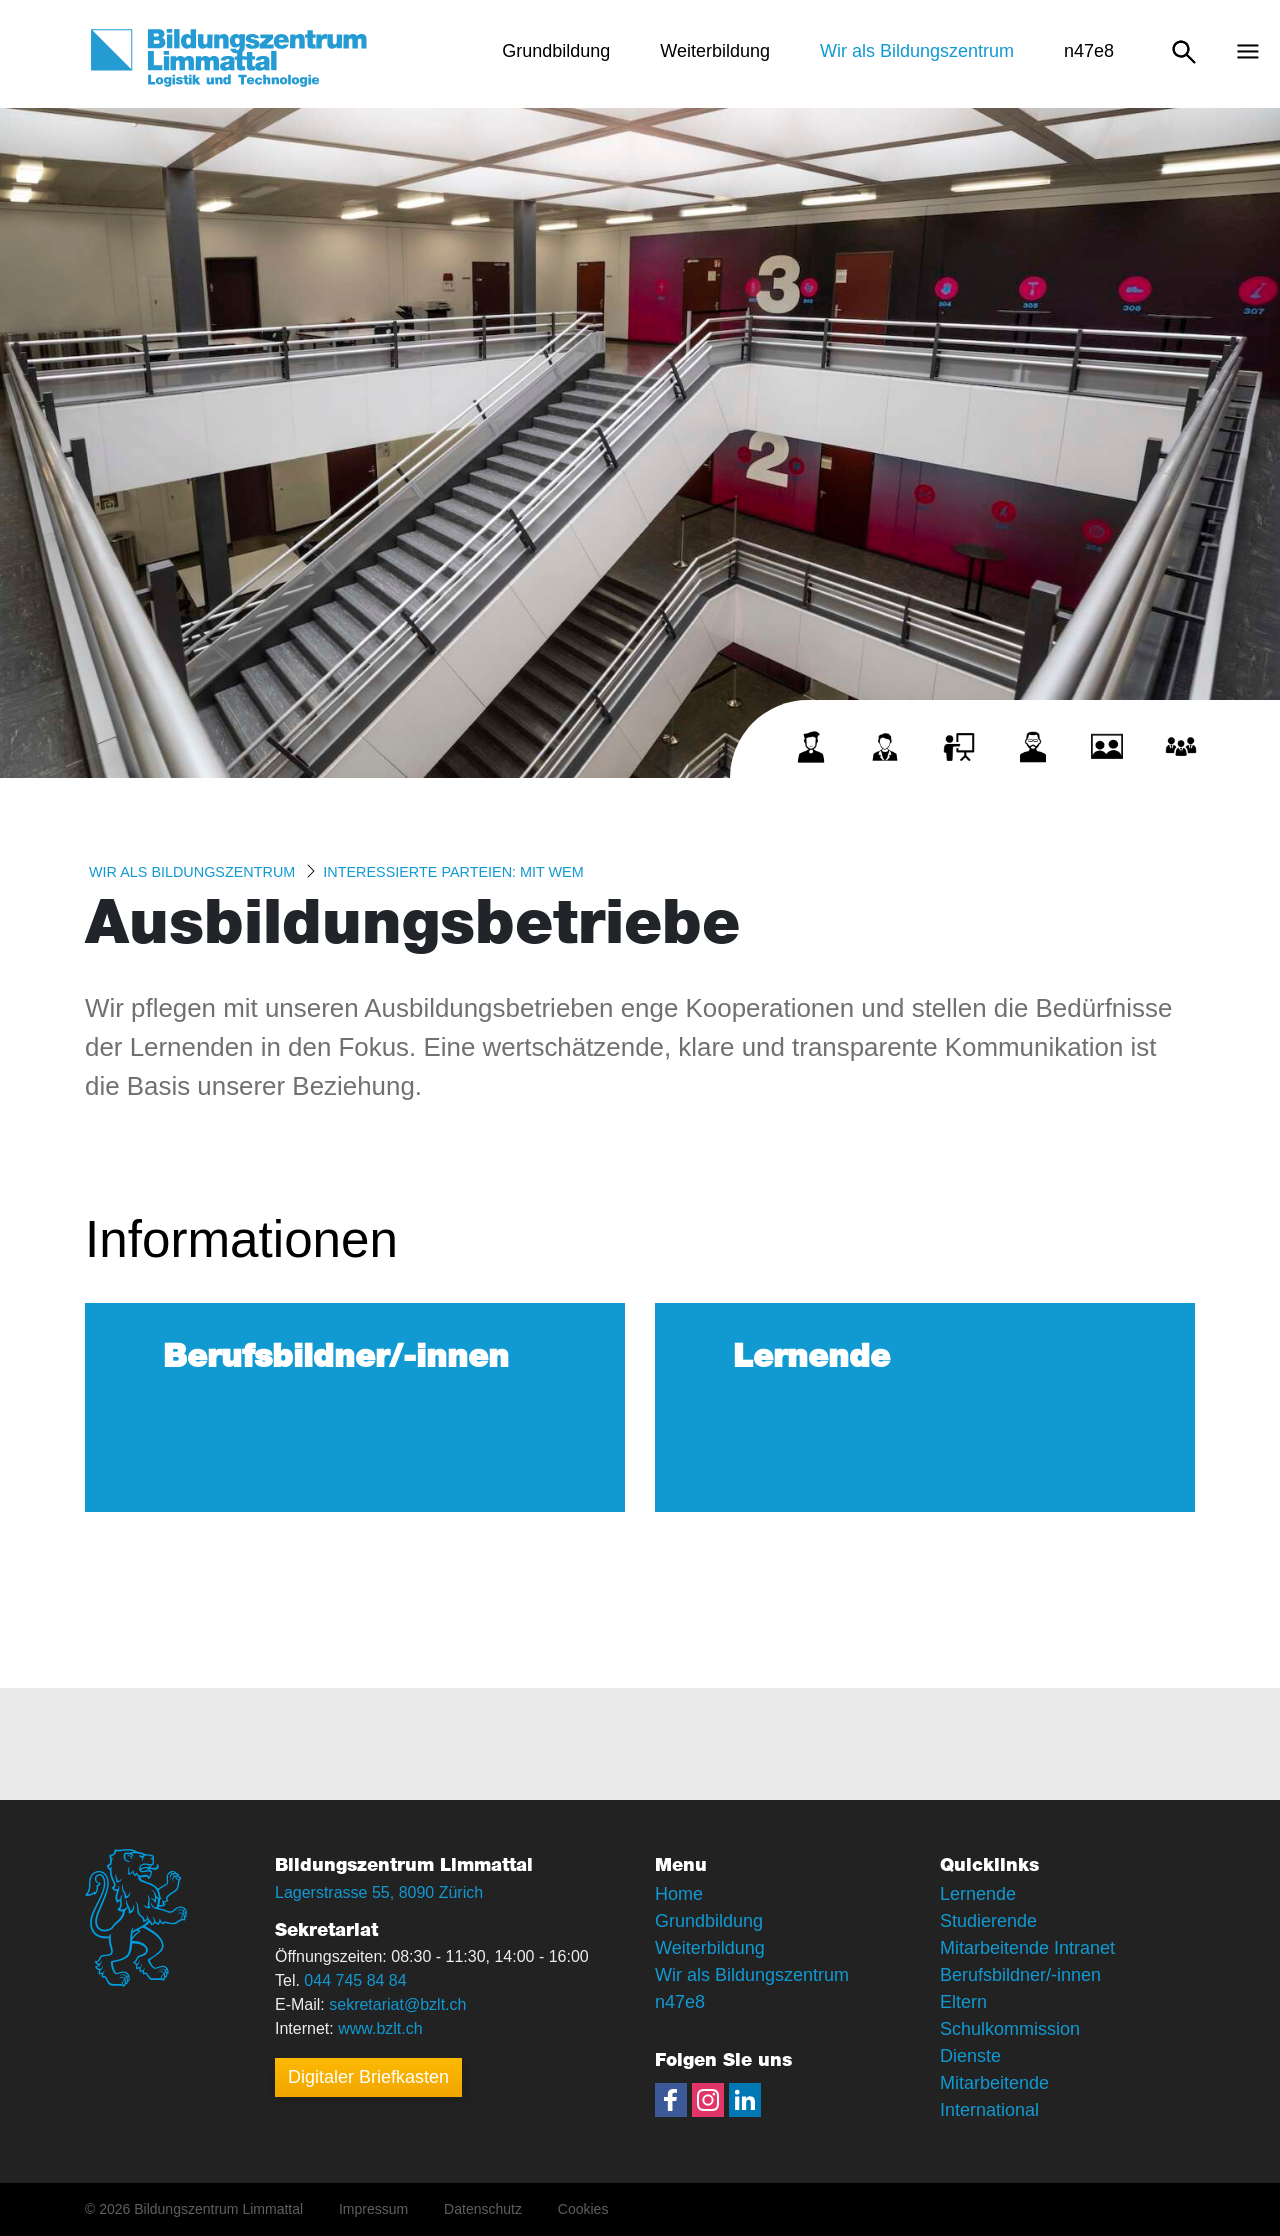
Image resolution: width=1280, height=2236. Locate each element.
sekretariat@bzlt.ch (397, 2004)
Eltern (963, 2002)
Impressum (373, 2209)
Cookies (583, 2209)
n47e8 (680, 2002)
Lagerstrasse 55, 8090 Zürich (379, 1892)
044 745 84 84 (355, 1980)
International (989, 2110)
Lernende (978, 1894)
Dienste (970, 2056)
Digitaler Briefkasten (368, 2077)
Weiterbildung (710, 1948)
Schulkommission (1010, 2029)
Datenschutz (483, 2209)
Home (679, 1894)
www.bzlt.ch (380, 2028)
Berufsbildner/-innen (1020, 1975)
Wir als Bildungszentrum (192, 872)
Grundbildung (709, 1921)
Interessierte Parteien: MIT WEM (453, 872)
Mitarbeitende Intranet (1027, 1948)
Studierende (988, 1921)
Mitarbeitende (994, 2083)
